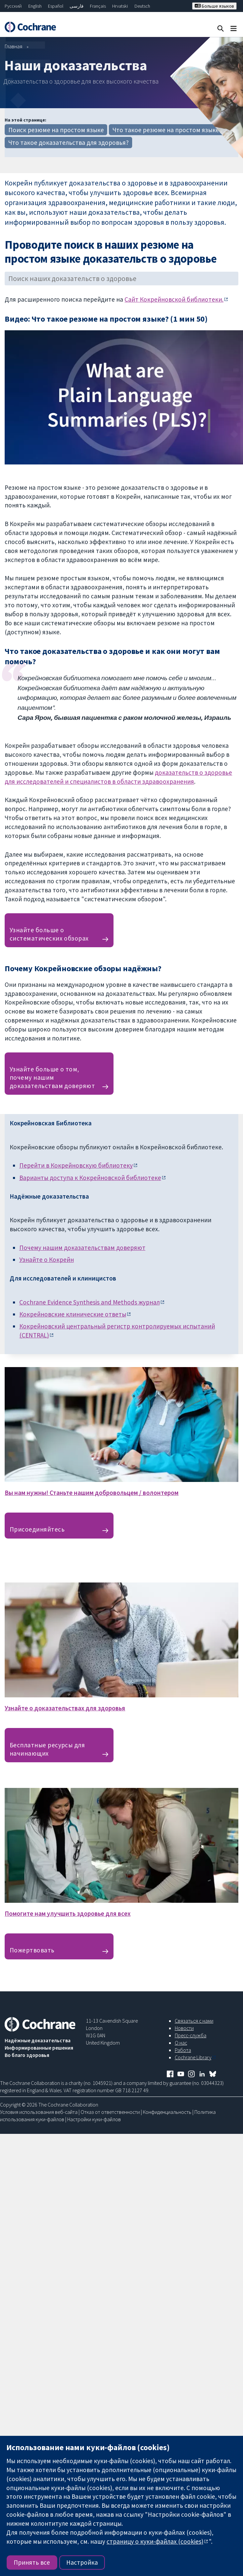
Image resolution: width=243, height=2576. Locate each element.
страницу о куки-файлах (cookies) (155, 2541)
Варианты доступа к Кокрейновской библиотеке (90, 1178)
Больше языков (214, 6)
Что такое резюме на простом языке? (167, 130)
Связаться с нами (194, 2020)
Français (98, 6)
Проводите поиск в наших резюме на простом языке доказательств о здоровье (110, 251)
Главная (13, 46)
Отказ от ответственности (110, 2112)
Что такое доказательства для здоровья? (68, 142)
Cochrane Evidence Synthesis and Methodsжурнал (89, 1302)
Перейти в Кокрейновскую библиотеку (76, 1165)
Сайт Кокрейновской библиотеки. (173, 299)
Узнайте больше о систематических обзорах (49, 934)
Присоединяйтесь (37, 1529)
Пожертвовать (32, 1950)
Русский (13, 6)
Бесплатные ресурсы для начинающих (47, 1749)
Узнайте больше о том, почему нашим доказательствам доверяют (52, 1077)
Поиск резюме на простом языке (56, 130)
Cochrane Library (193, 2057)
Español (55, 6)
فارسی (77, 6)
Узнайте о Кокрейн (46, 1260)
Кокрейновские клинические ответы (72, 1314)
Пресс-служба (190, 2035)
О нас (181, 2042)
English (35, 6)
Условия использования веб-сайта (39, 2112)
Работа (183, 2050)
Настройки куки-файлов (94, 2119)
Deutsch (142, 6)
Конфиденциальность (167, 2112)
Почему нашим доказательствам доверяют (82, 1248)
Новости (184, 2028)
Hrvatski (120, 6)
